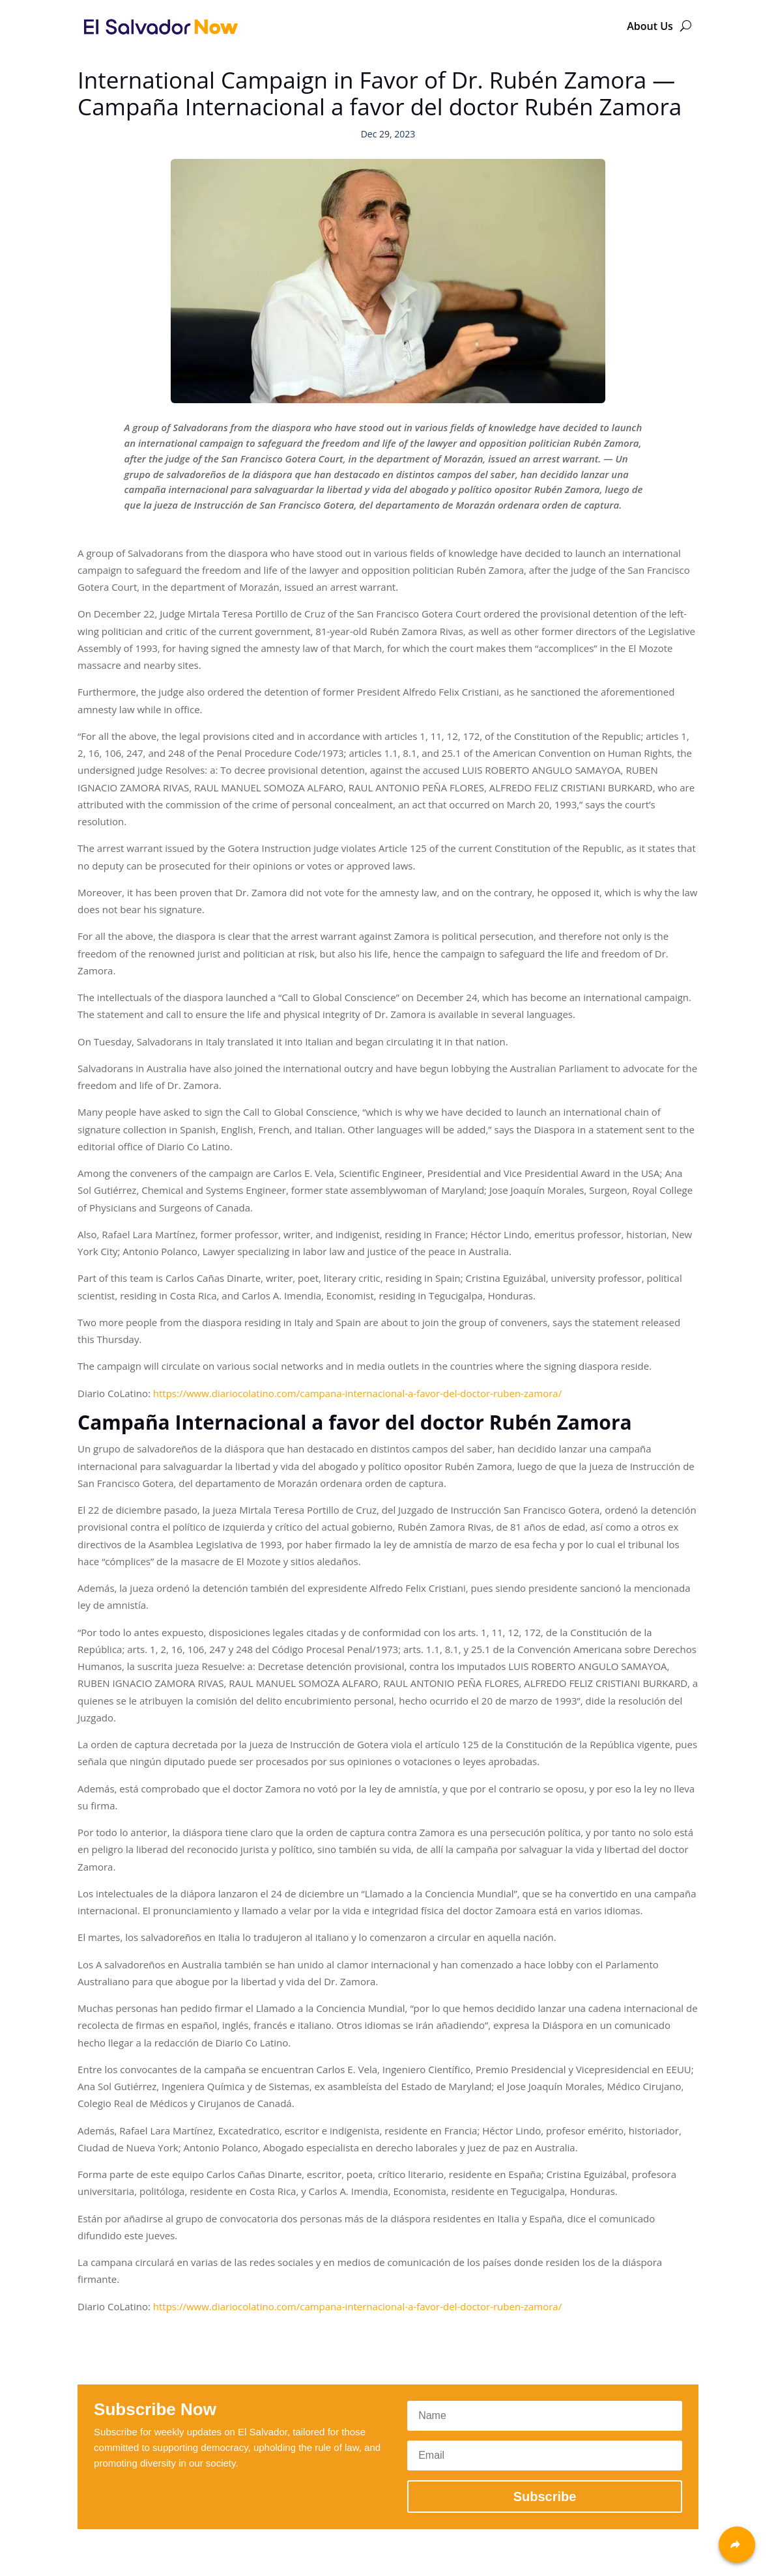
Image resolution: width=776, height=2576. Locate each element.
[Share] (737, 2544)
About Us (650, 26)
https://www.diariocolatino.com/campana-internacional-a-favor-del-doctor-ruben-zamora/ (357, 1393)
